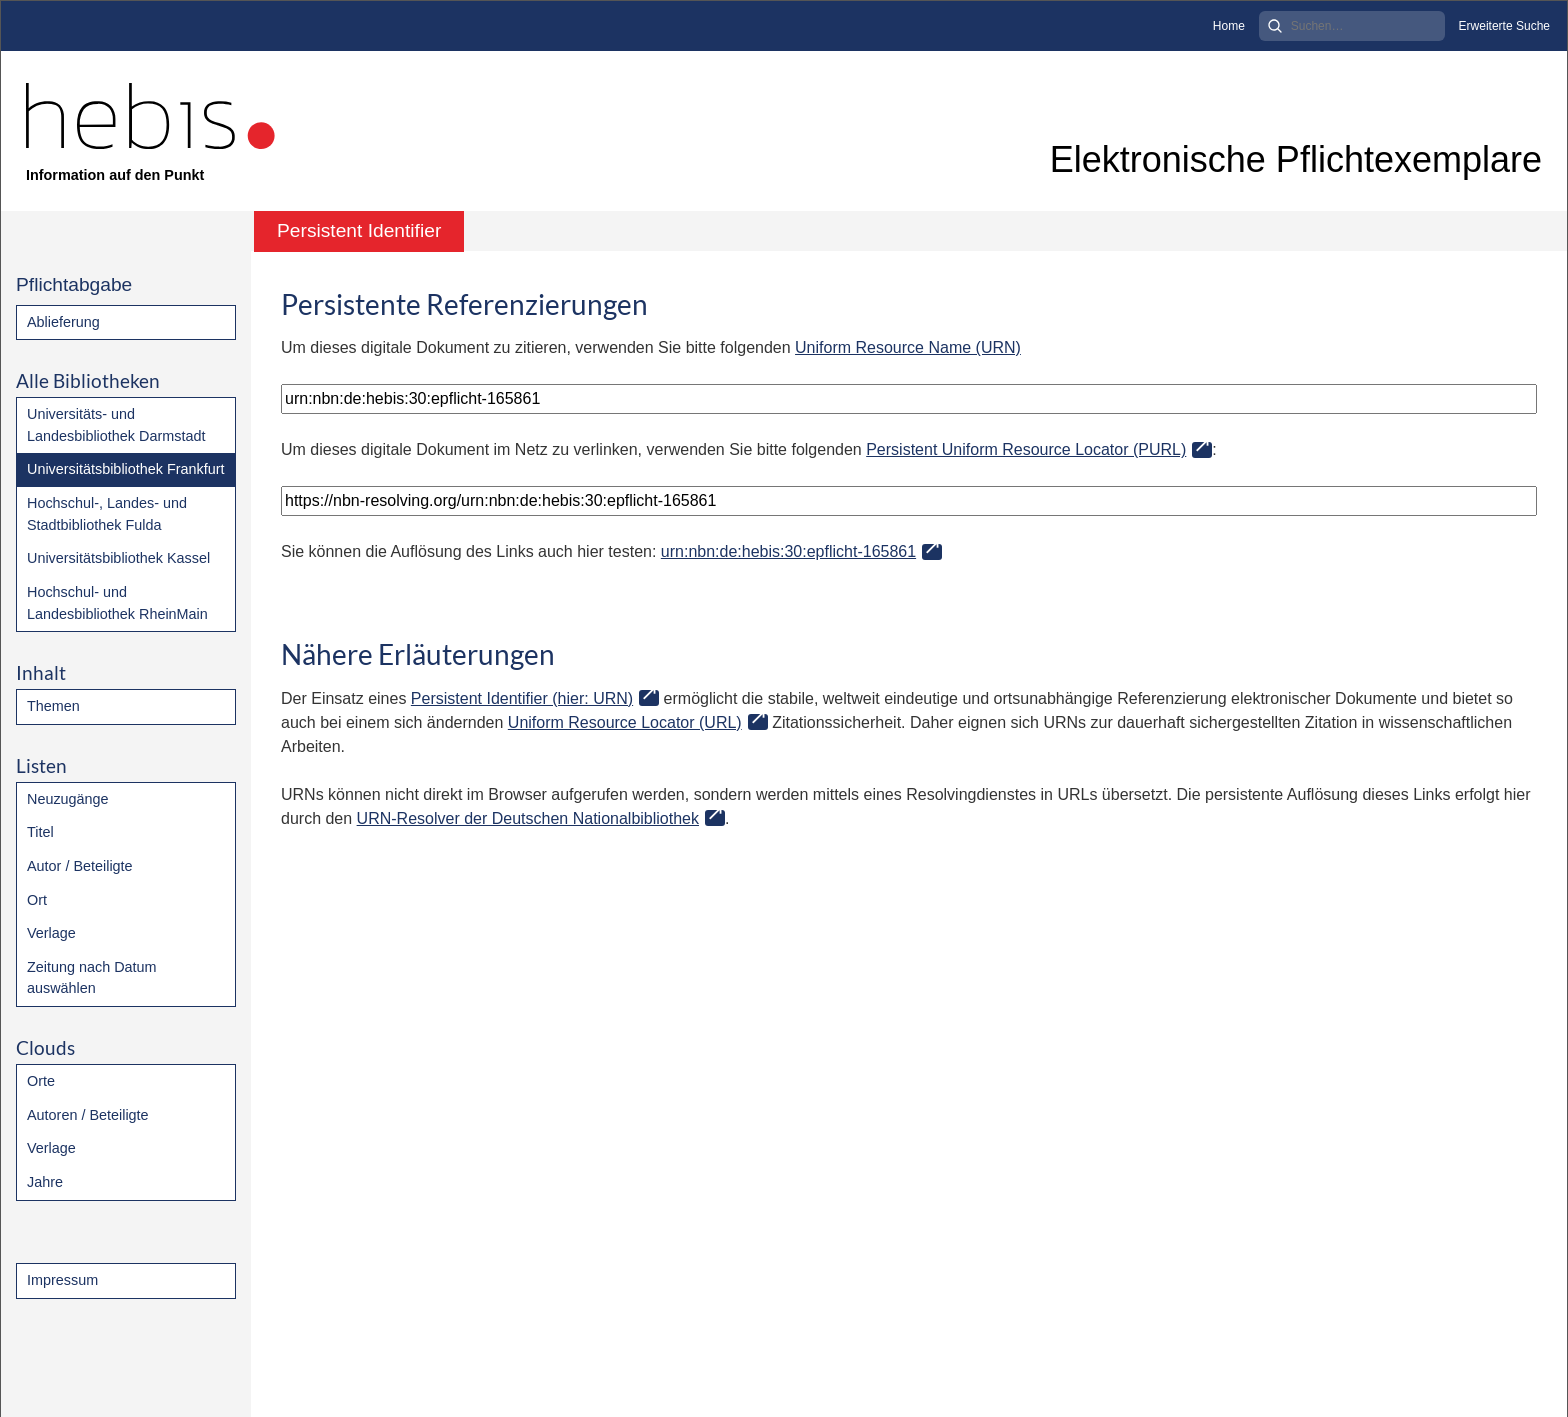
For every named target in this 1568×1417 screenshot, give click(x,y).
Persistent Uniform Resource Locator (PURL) (1026, 449)
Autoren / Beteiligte (88, 1115)
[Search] (1352, 26)
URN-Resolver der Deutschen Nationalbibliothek (528, 818)
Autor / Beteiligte (80, 866)
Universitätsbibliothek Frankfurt (126, 469)
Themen (53, 706)
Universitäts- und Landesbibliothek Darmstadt (116, 425)
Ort (37, 900)
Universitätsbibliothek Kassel (118, 558)
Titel (40, 832)
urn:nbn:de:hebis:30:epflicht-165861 (788, 551)
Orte (41, 1081)
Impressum (62, 1280)
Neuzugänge (68, 799)
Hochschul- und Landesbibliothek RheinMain (117, 603)
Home (1229, 26)
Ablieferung (63, 322)
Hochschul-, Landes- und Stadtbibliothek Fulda (107, 514)
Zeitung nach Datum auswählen (92, 978)
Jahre (45, 1182)
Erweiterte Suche (1504, 26)
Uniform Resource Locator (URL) (625, 722)
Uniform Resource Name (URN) (908, 347)
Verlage (51, 933)
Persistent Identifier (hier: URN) (522, 698)
